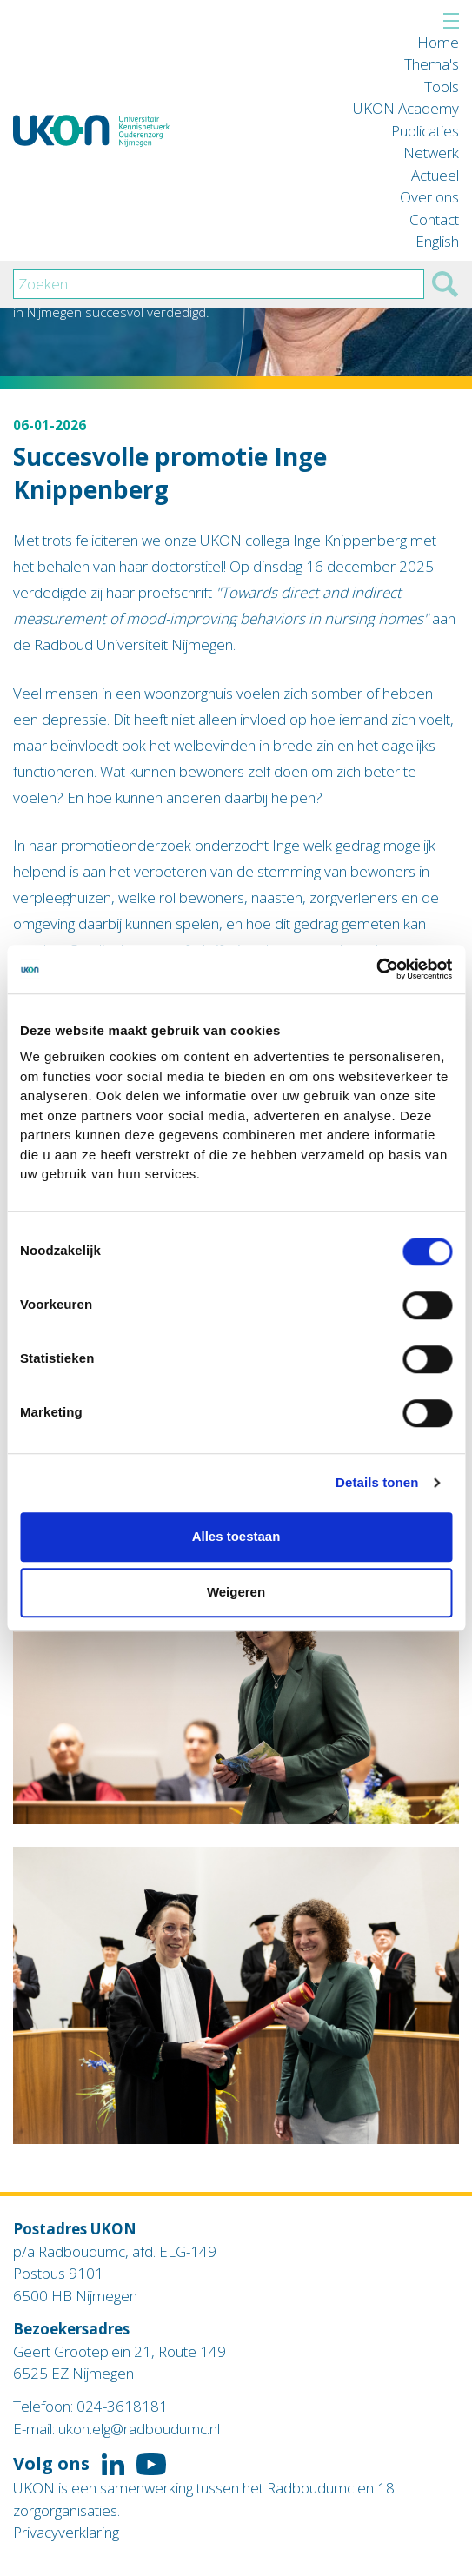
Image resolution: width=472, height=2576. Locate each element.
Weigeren (236, 1591)
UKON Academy (406, 108)
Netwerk (431, 153)
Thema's (431, 64)
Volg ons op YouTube (151, 2464)
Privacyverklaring (66, 2532)
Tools (441, 86)
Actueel (435, 175)
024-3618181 (122, 2406)
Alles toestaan (236, 1536)
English (437, 241)
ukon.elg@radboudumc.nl (139, 2429)
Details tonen (377, 1482)
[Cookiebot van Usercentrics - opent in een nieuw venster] (376, 969)
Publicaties (425, 131)
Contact (434, 219)
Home (438, 42)
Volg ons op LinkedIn (113, 2464)
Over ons (429, 197)
